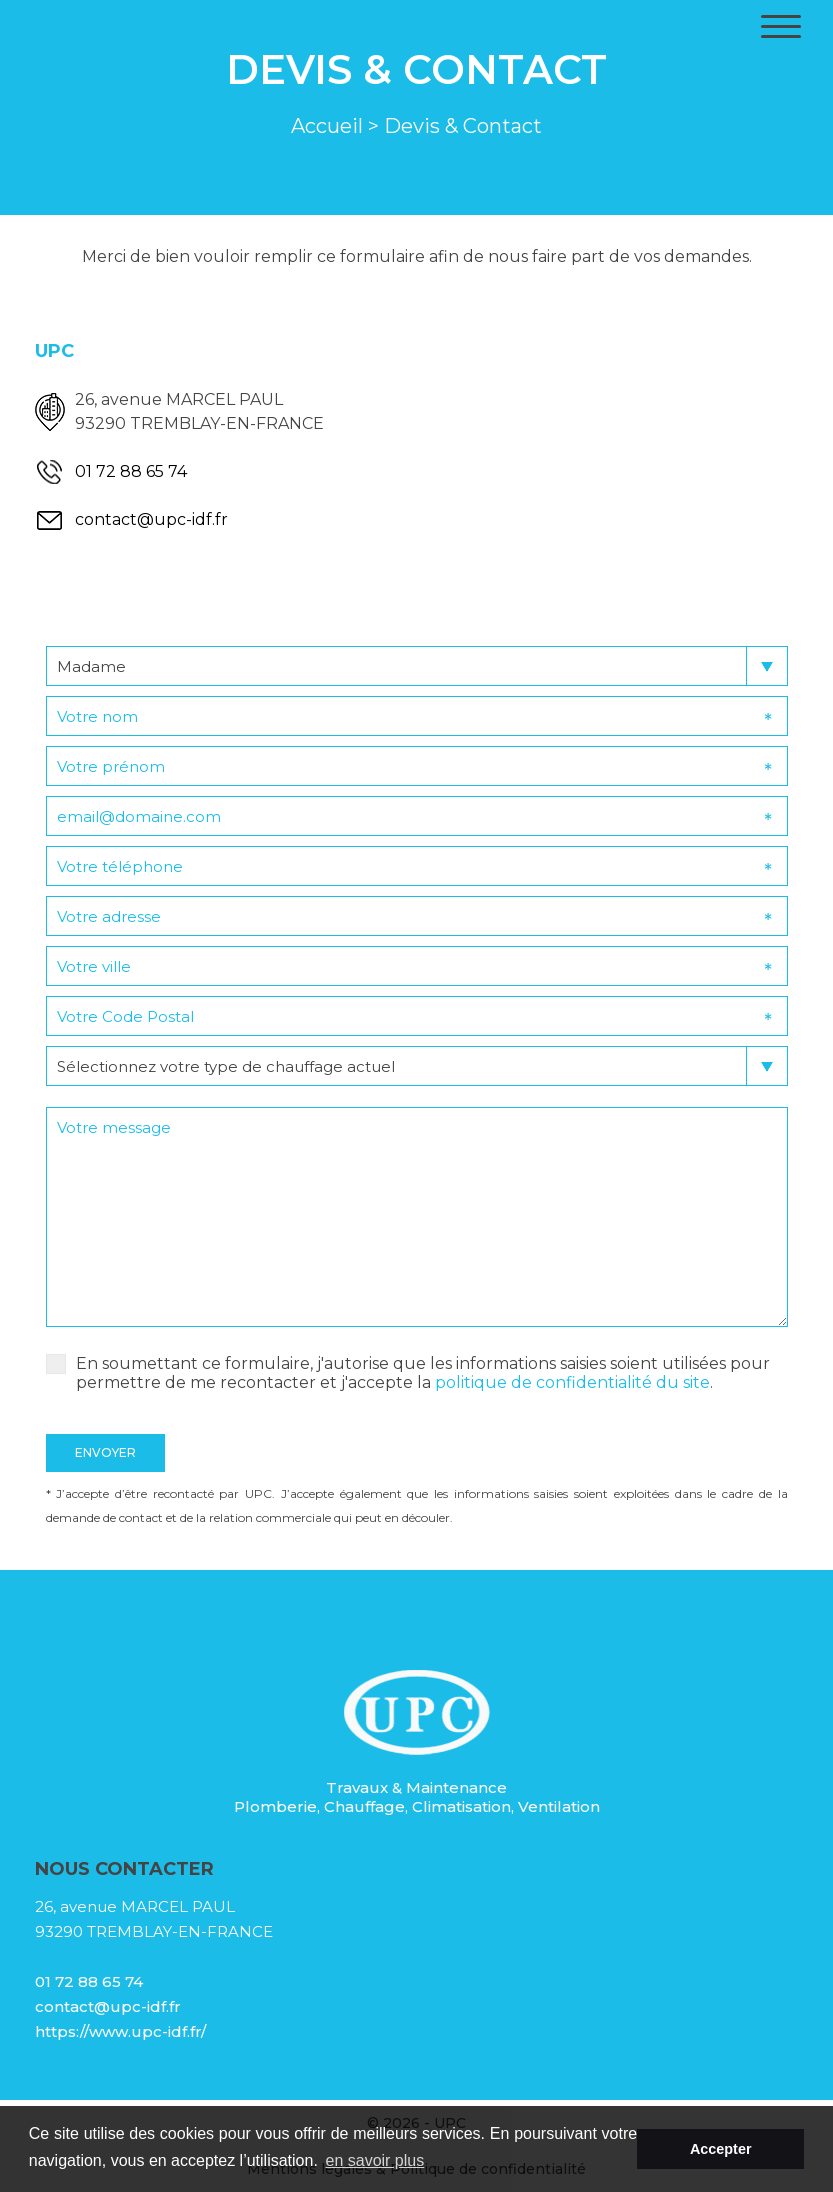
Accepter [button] (721, 2149)
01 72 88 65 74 (131, 471)
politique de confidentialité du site (572, 1382)
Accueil (327, 126)
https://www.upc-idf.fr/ (120, 2031)
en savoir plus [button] (375, 2160)
